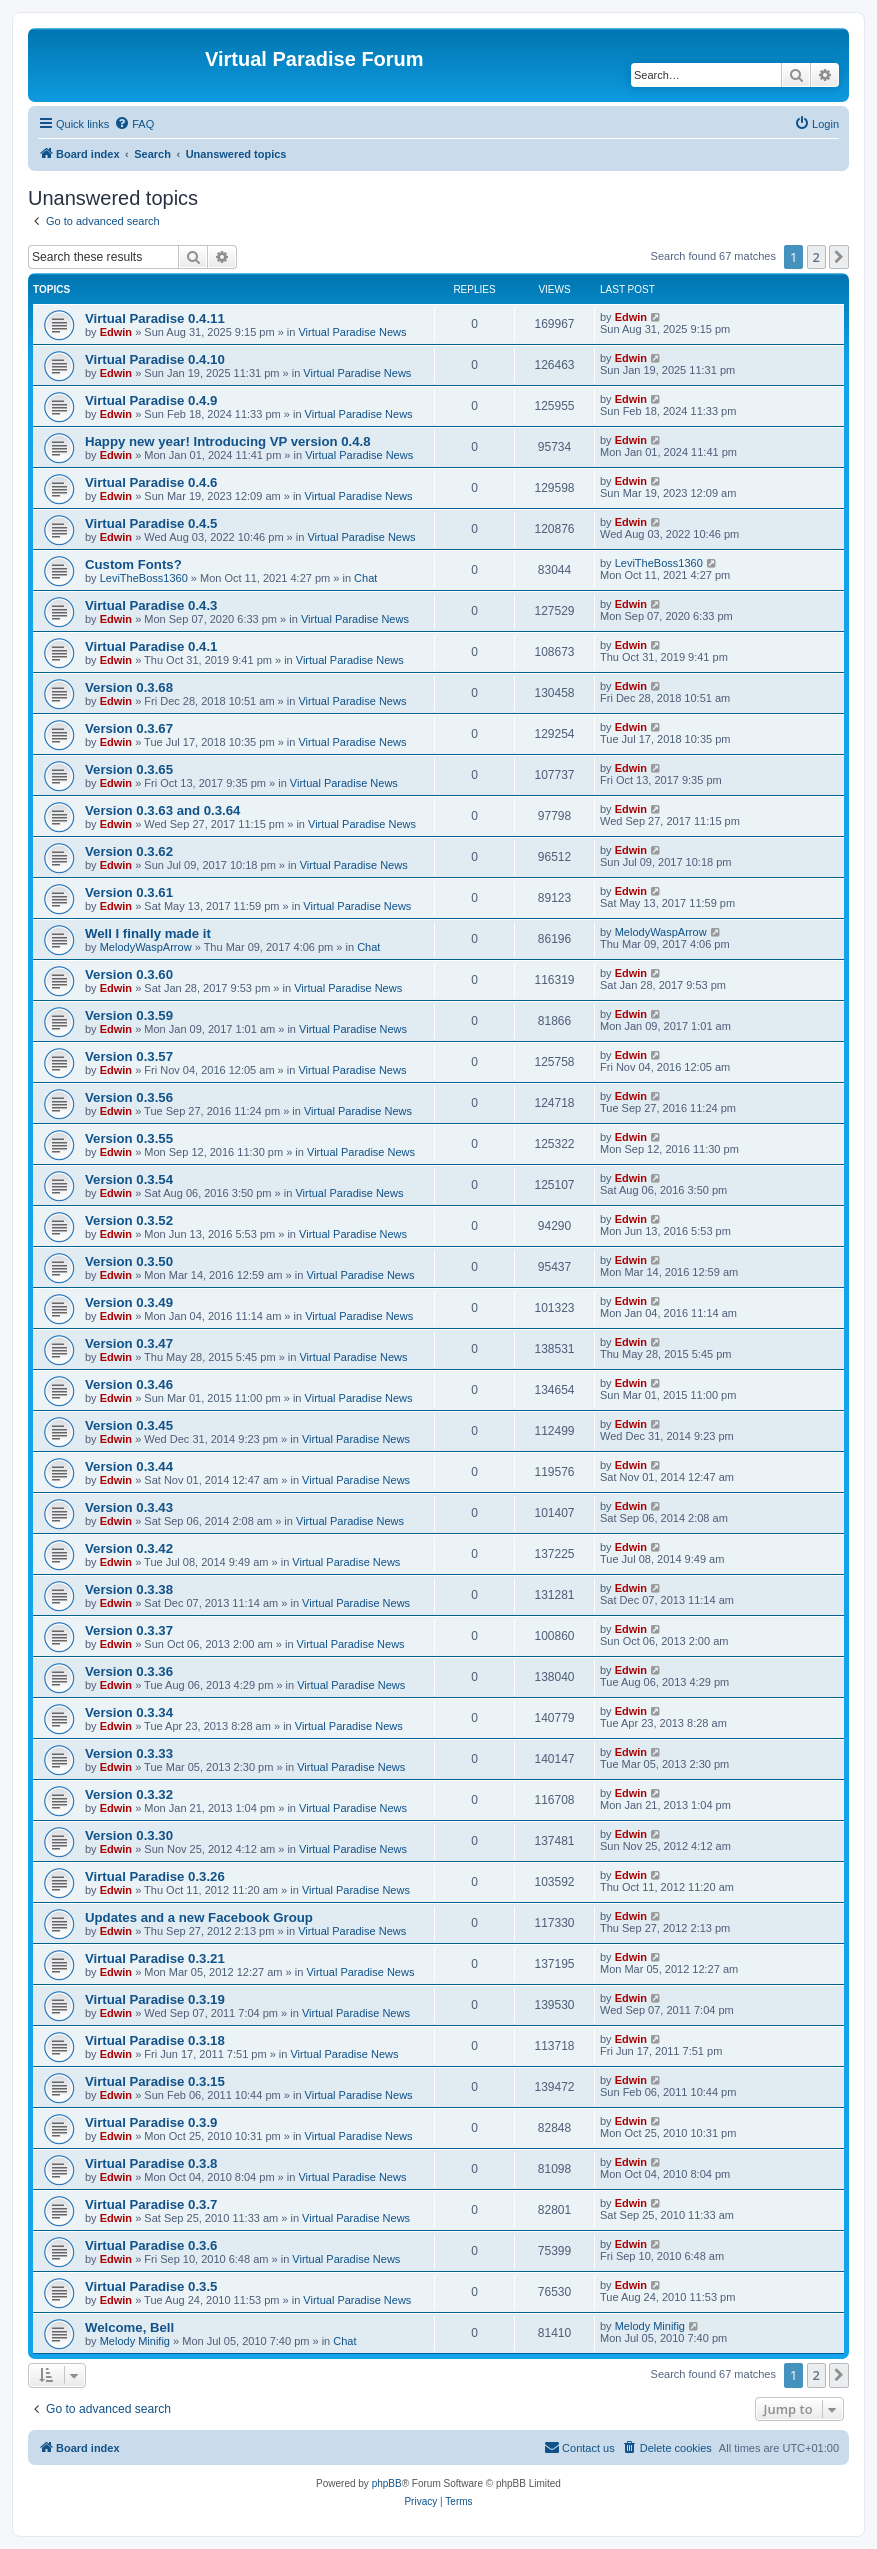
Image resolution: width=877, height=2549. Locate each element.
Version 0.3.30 (129, 1835)
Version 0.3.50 (129, 1261)
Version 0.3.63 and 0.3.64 (162, 810)
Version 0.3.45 (129, 1425)
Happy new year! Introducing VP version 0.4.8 (228, 441)
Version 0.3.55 (129, 1138)
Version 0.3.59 (129, 1015)
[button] (839, 257)
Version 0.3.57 (129, 1056)
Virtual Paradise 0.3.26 (155, 1876)
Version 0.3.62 (129, 851)
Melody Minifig (135, 2341)
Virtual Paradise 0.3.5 (151, 2286)
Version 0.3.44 (129, 1466)
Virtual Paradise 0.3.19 (155, 1999)
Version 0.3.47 (129, 1343)
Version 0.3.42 (129, 1548)
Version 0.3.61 (129, 892)
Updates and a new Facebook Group (199, 1917)
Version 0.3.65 (129, 769)
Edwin (116, 332)
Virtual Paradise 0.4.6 (151, 482)
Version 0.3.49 (129, 1302)
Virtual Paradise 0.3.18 (155, 2040)
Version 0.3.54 (129, 1179)
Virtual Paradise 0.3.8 (151, 2163)
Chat (365, 578)
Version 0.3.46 (129, 1384)
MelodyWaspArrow (146, 947)
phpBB (387, 2483)
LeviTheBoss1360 (144, 578)
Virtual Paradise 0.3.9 (151, 2122)
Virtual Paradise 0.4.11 (155, 318)
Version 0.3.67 (129, 728)
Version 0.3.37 (129, 1630)
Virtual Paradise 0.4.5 (151, 523)
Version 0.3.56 (129, 1097)
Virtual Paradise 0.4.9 (151, 400)
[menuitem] (134, 124)
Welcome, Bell (129, 2327)
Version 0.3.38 (129, 1589)
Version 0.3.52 (129, 1220)
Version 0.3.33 (129, 1753)
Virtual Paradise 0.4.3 (151, 605)
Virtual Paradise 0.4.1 (151, 646)
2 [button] (816, 257)
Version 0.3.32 (129, 1794)
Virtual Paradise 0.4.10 (155, 359)
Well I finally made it (148, 933)
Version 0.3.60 (129, 974)
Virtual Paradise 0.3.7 (151, 2204)
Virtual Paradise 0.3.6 (151, 2245)
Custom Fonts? (133, 564)
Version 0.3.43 (129, 1507)
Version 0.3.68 (129, 687)
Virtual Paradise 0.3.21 (155, 1958)
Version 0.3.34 (129, 1712)
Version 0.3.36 (129, 1671)
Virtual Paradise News (352, 332)
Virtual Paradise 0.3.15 (155, 2081)
